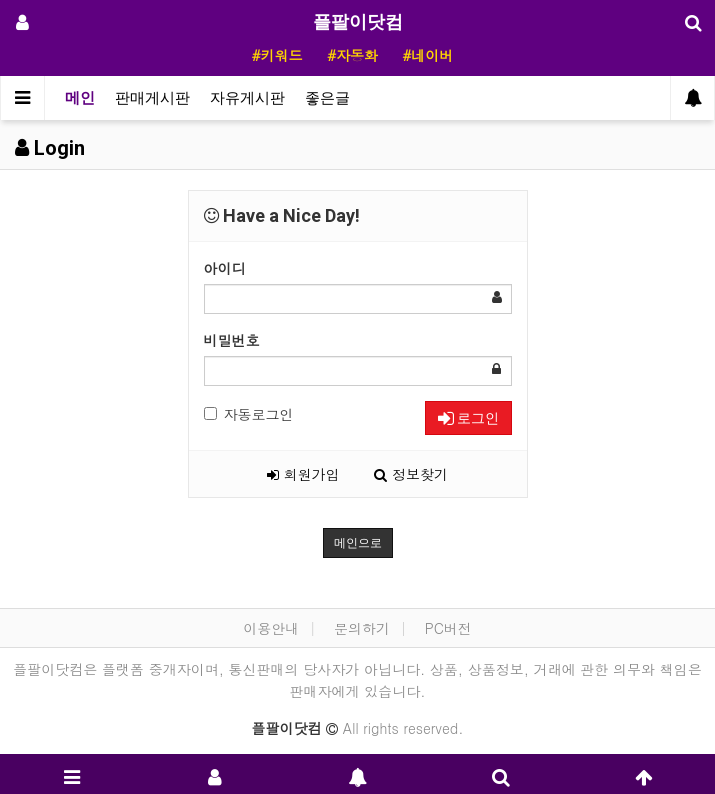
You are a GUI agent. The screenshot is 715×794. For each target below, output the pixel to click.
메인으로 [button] (358, 543)
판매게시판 (152, 98)
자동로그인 (249, 414)
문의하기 (362, 628)
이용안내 (271, 628)
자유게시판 (247, 98)
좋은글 (327, 98)
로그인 (468, 418)
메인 (80, 98)
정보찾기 (411, 474)
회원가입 (303, 474)
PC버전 (448, 628)
